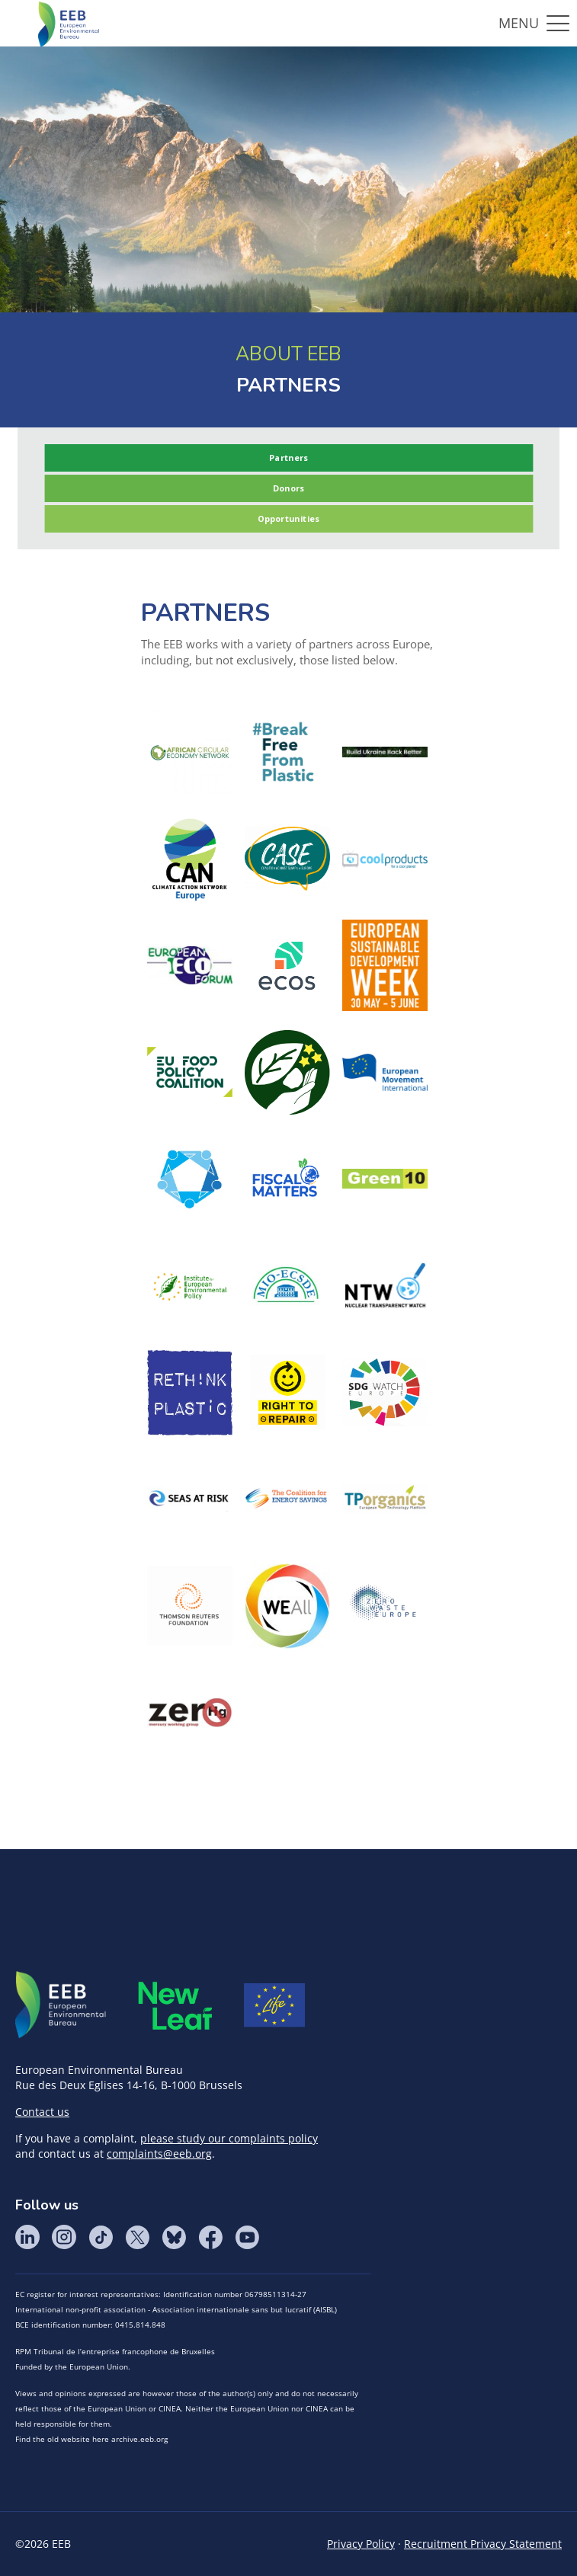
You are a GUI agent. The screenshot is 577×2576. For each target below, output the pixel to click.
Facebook (210, 2237)
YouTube (247, 2237)
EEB (61, 2005)
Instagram (64, 2237)
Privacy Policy (361, 2543)
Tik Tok (100, 2237)
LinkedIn (27, 2237)
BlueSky (174, 2237)
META (175, 2005)
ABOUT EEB (288, 354)
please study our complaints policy (229, 2138)
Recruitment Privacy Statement (483, 2543)
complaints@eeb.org (159, 2153)
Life (274, 2005)
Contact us (42, 2111)
